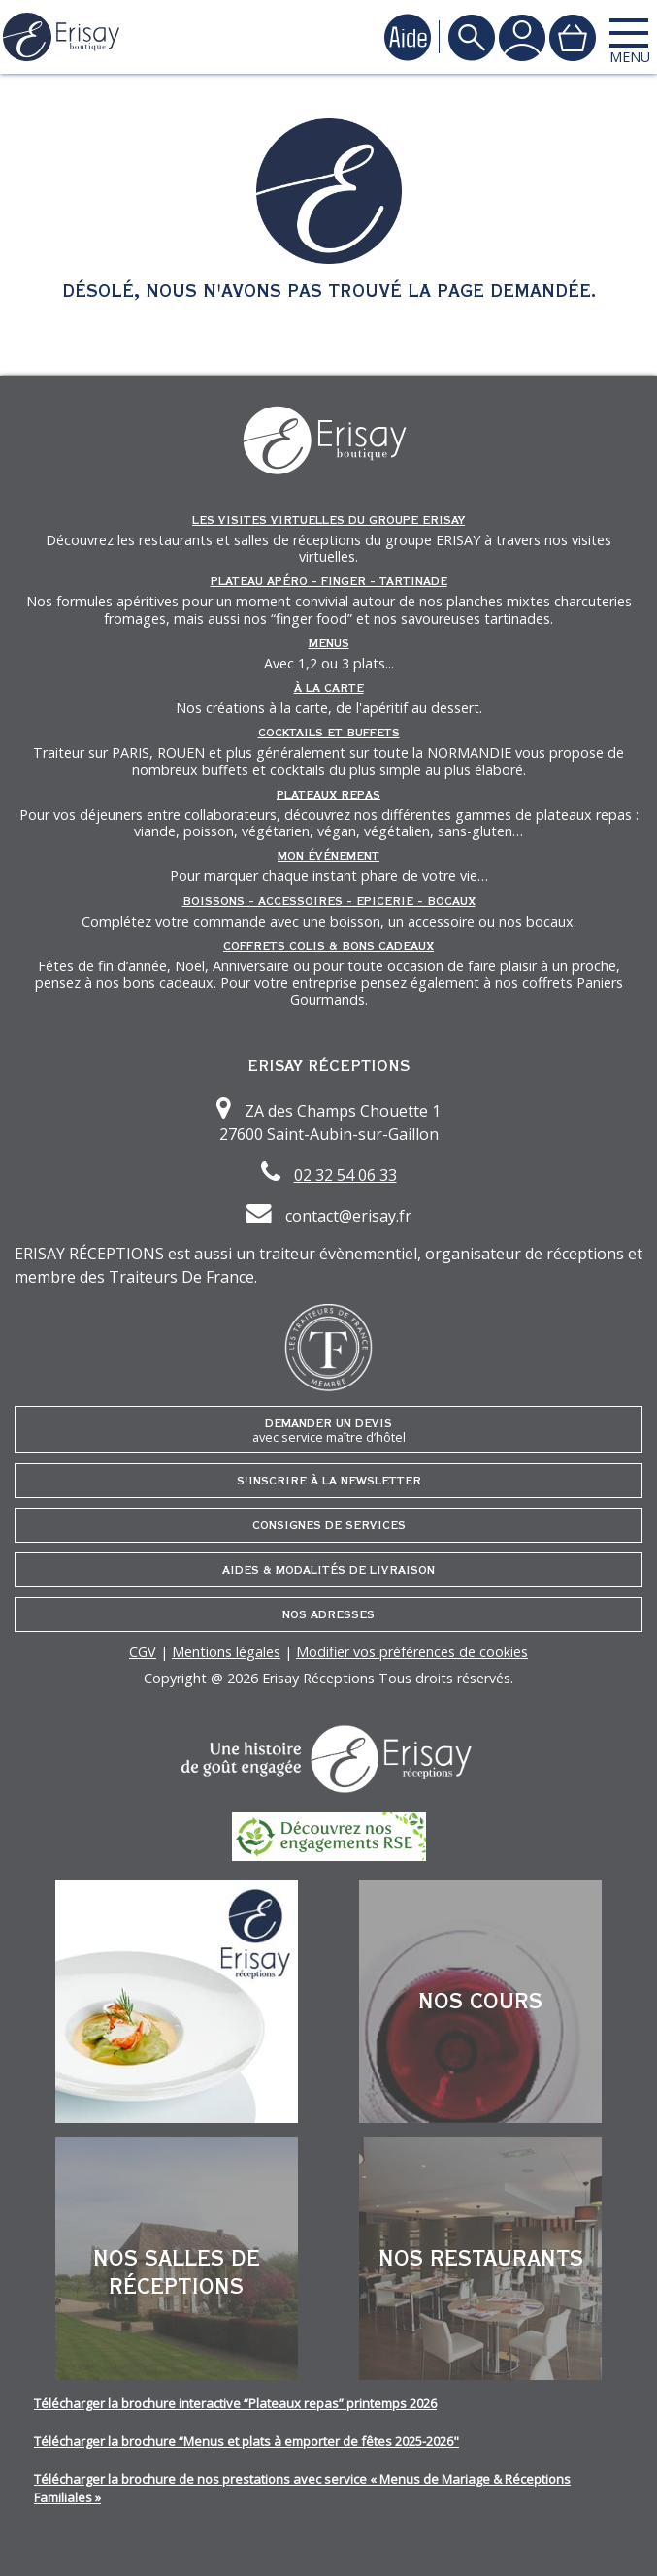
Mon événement (328, 856)
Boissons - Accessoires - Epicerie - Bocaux (329, 901)
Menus (329, 643)
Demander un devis (328, 1431)
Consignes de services (329, 1525)
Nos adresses (328, 1614)
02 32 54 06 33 (345, 1175)
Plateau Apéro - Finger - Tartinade (329, 581)
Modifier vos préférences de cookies (412, 1652)
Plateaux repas (328, 794)
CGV (142, 1652)
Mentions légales (226, 1652)
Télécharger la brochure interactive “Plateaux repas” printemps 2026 (235, 2403)
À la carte (329, 688)
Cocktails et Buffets (329, 732)
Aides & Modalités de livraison (328, 1570)
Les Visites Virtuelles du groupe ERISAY (328, 520)
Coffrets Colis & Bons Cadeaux (328, 946)
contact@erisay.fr (348, 1215)
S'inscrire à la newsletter (329, 1480)
